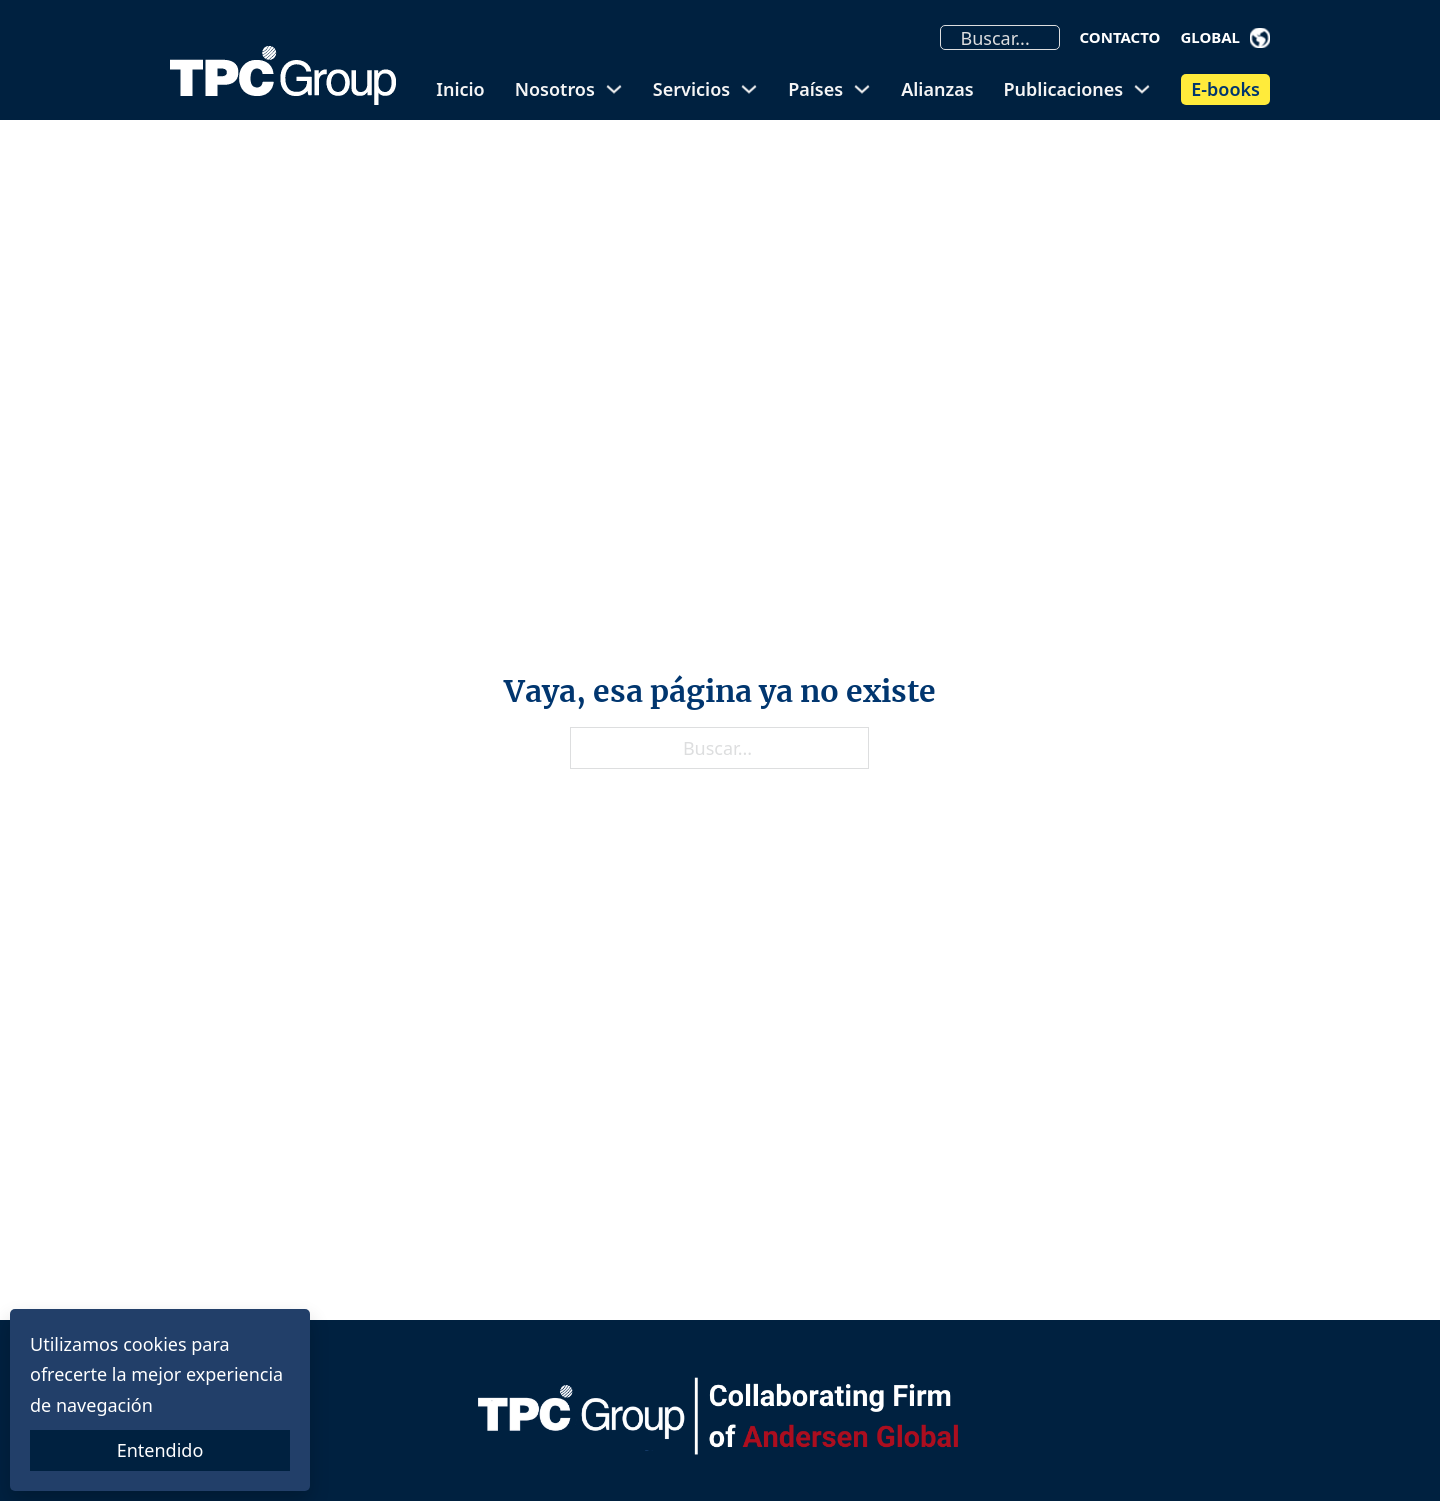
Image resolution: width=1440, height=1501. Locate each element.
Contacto (1120, 37)
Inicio (460, 89)
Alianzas (937, 89)
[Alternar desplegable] (1260, 38)
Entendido (160, 1450)
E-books (1225, 89)
